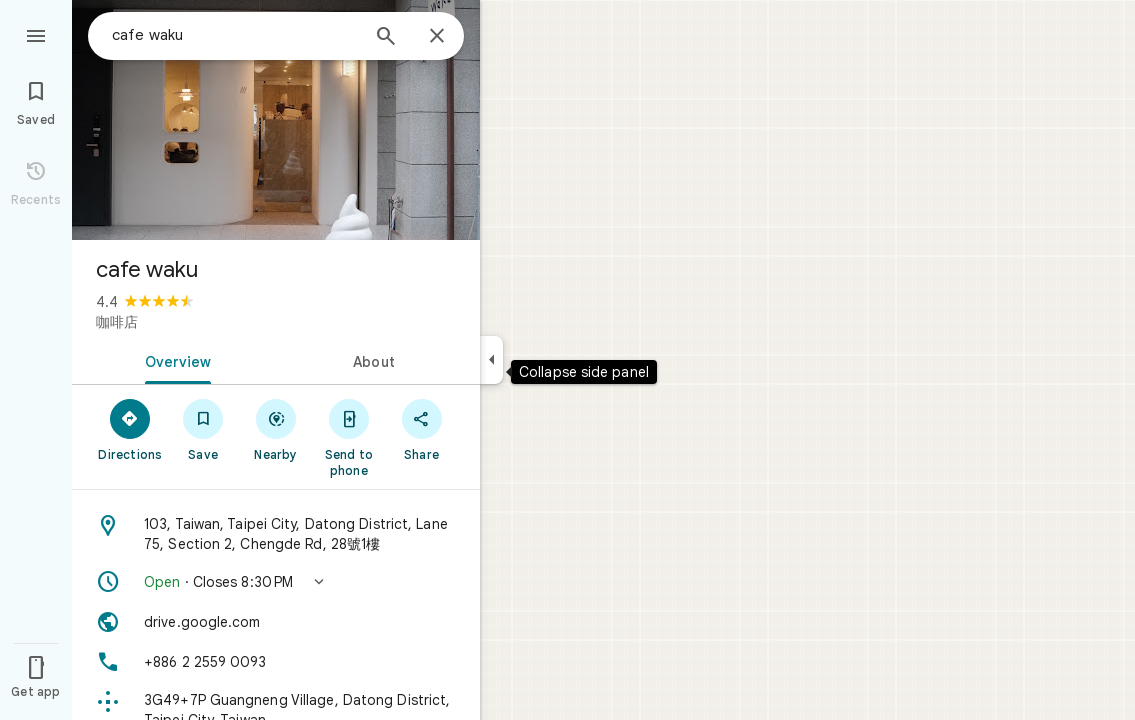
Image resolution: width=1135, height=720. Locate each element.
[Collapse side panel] (491, 360)
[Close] (437, 37)
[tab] (174, 360)
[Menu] (36, 34)
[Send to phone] (348, 437)
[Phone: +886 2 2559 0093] (276, 662)
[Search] (386, 38)
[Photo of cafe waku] (276, 120)
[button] (276, 582)
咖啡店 (117, 322)
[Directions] (130, 429)
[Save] (203, 429)
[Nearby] (276, 429)
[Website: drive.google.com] (276, 622)
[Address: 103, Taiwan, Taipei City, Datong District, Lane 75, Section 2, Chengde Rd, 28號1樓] (276, 534)
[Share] (421, 429)
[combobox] (235, 35)
